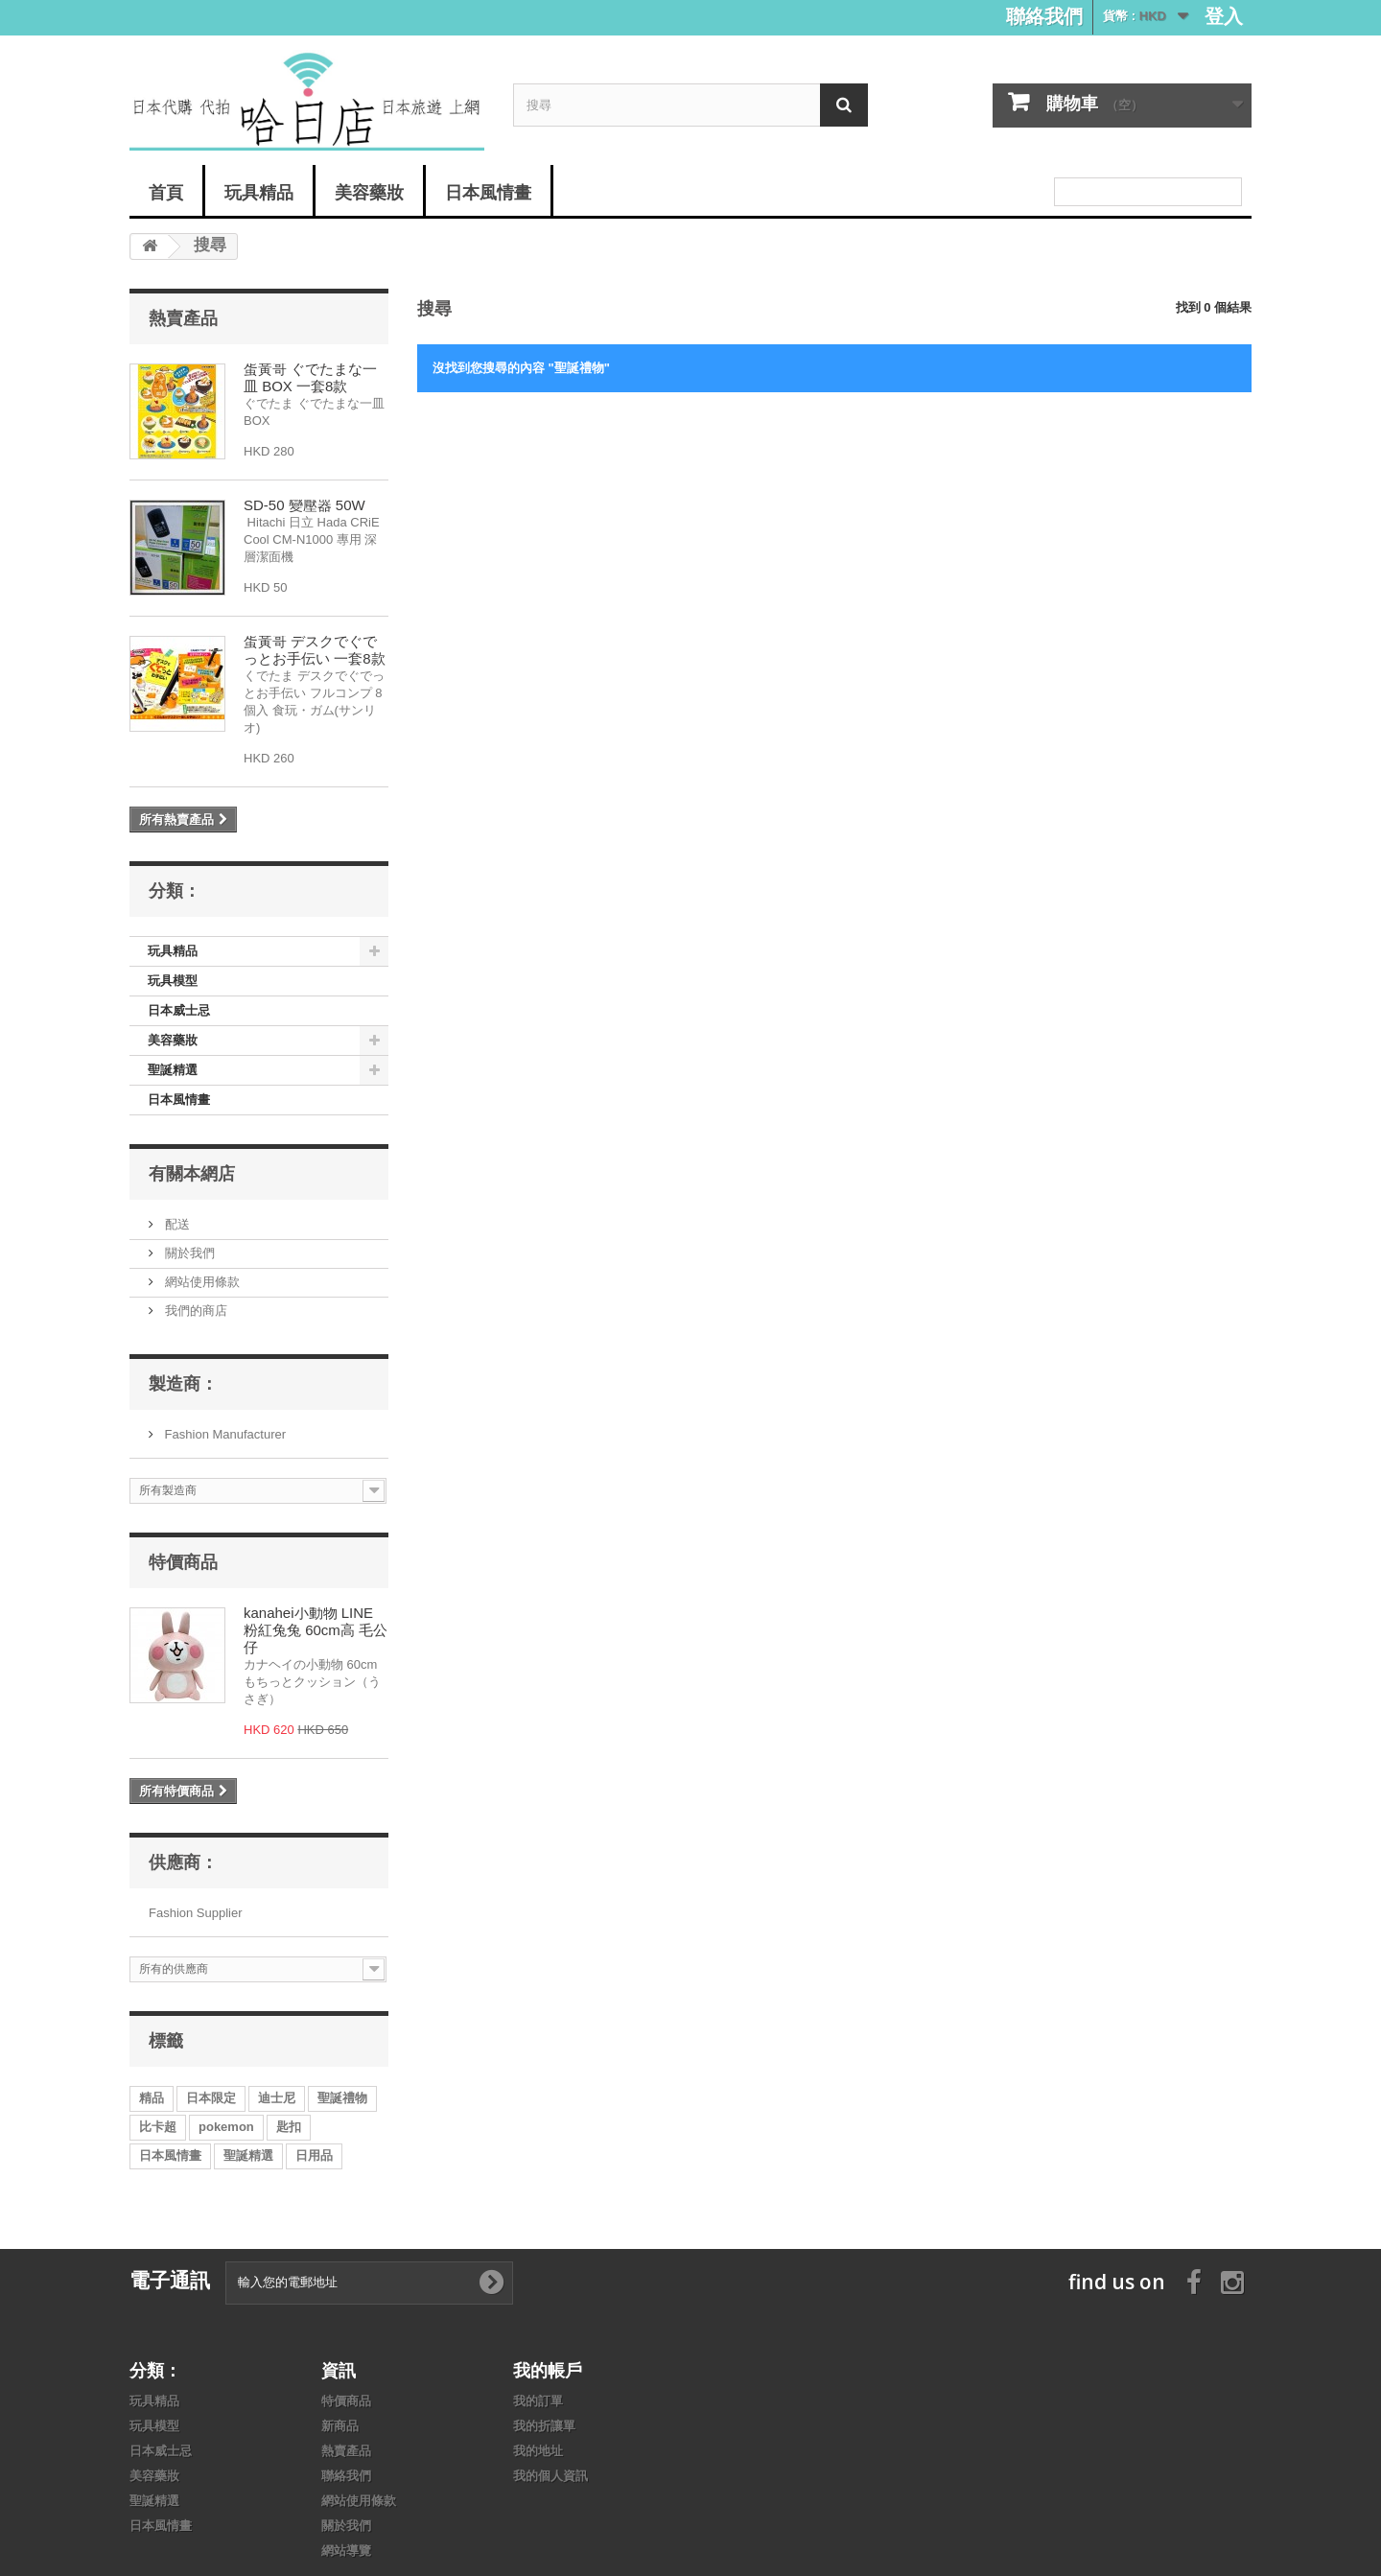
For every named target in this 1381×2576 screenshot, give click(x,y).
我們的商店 (194, 1310)
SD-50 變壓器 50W (304, 505)
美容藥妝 (369, 191)
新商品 (340, 2426)
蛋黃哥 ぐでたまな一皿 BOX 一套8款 (310, 377)
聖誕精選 (173, 1070)
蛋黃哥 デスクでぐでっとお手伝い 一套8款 (315, 650)
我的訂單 (538, 2401)
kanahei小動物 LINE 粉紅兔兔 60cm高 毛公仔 (315, 1629)
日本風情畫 (488, 191)
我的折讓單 (544, 2426)
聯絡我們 (1044, 16)
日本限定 (211, 2098)
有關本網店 (192, 1172)
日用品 (314, 2155)
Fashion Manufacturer (223, 1434)
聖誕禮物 (342, 2098)
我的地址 (538, 2451)
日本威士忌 (179, 1010)
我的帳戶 (547, 2369)
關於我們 (188, 1253)
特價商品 (183, 1561)
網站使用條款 (200, 1282)
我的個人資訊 (550, 2476)
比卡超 (157, 2126)
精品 (151, 2098)
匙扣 (288, 2126)
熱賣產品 (183, 317)
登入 (1224, 16)
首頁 (166, 191)
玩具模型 (173, 980)
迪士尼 (276, 2098)
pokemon (226, 2126)
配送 (175, 1224)
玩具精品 (258, 191)
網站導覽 (346, 2550)
